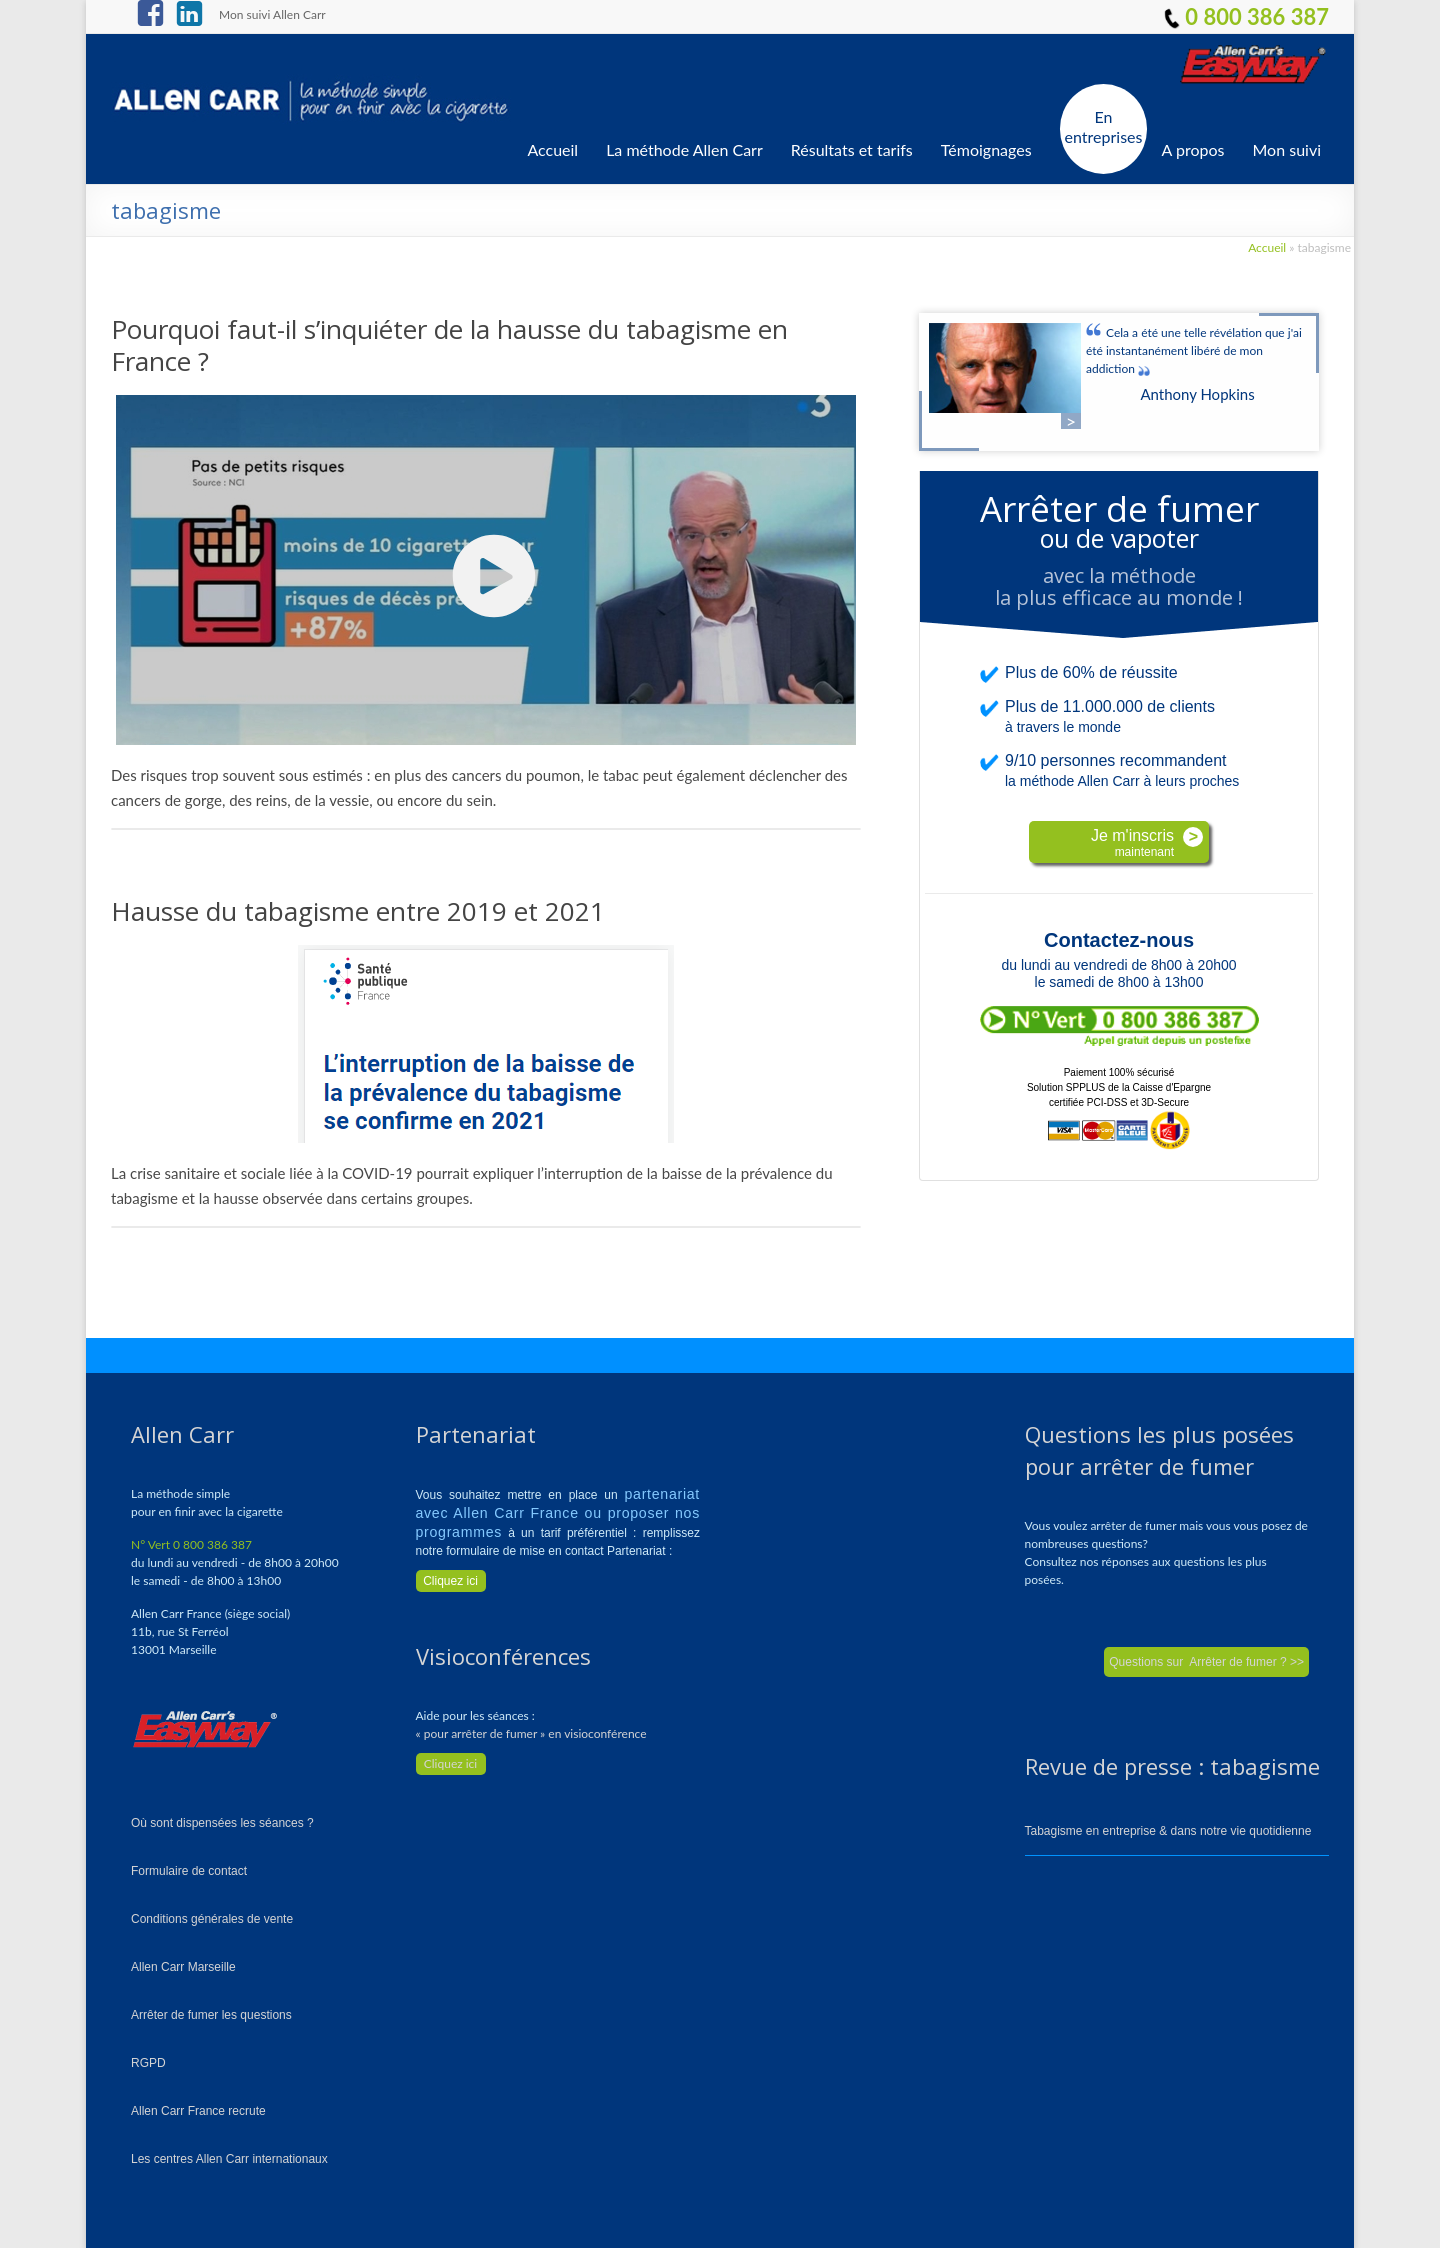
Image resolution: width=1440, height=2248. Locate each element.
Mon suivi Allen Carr (272, 14)
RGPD (148, 2063)
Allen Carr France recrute (198, 2111)
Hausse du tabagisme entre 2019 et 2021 (358, 911)
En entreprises (1104, 126)
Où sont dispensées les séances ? (222, 1823)
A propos (1193, 149)
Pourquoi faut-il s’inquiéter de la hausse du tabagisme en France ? (449, 345)
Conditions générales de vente (212, 1919)
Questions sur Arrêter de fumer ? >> (1206, 1662)
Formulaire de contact (189, 1871)
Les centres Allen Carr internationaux (229, 2159)
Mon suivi (1287, 149)
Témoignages (986, 149)
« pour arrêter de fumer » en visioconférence (531, 1733)
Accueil (552, 149)
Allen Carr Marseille (183, 1967)
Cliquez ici (450, 1763)
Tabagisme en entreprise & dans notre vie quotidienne (1168, 1831)
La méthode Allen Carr (684, 149)
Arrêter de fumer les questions (211, 2015)
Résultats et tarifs (852, 149)
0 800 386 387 (1246, 16)
